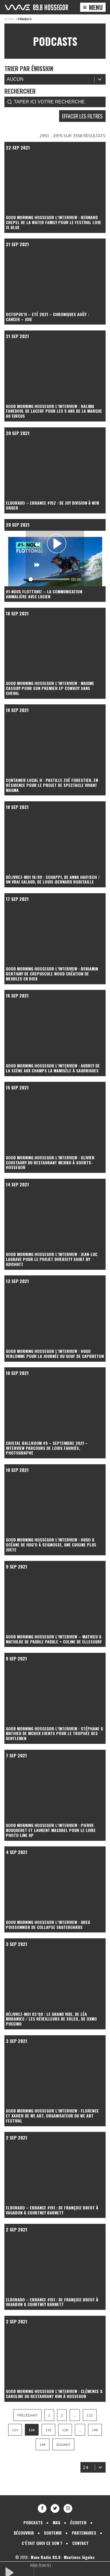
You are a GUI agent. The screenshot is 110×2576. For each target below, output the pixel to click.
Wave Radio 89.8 (46, 2557)
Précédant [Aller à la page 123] (27, 2415)
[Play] (56, 543)
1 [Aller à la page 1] (49, 2415)
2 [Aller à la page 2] (62, 2415)
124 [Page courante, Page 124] (32, 2430)
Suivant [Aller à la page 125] (63, 2445)
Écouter (78, 2522)
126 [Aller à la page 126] (65, 2430)
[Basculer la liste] (100, 2467)
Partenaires (84, 2533)
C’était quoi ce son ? (42, 2543)
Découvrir (24, 2533)
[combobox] (87, 2467)
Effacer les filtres (82, 116)
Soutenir (53, 2533)
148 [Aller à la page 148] (95, 2430)
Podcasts (33, 2522)
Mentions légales (79, 2557)
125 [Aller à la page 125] (48, 2430)
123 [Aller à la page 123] (15, 2430)
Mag (56, 2522)
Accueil (9, 19)
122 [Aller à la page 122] (90, 2415)
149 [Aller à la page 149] (42, 2445)
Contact (80, 2543)
